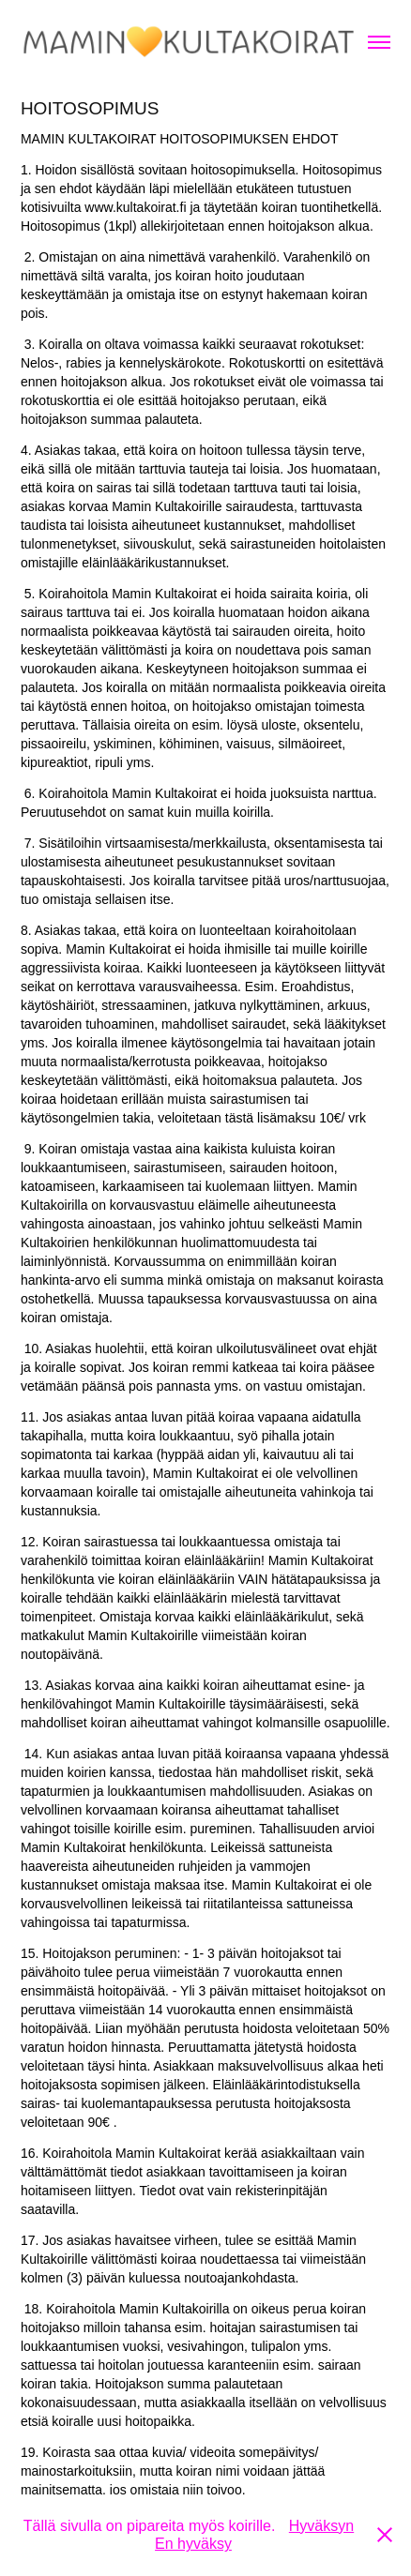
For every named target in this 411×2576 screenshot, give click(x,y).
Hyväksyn (321, 2526)
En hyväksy (193, 2544)
